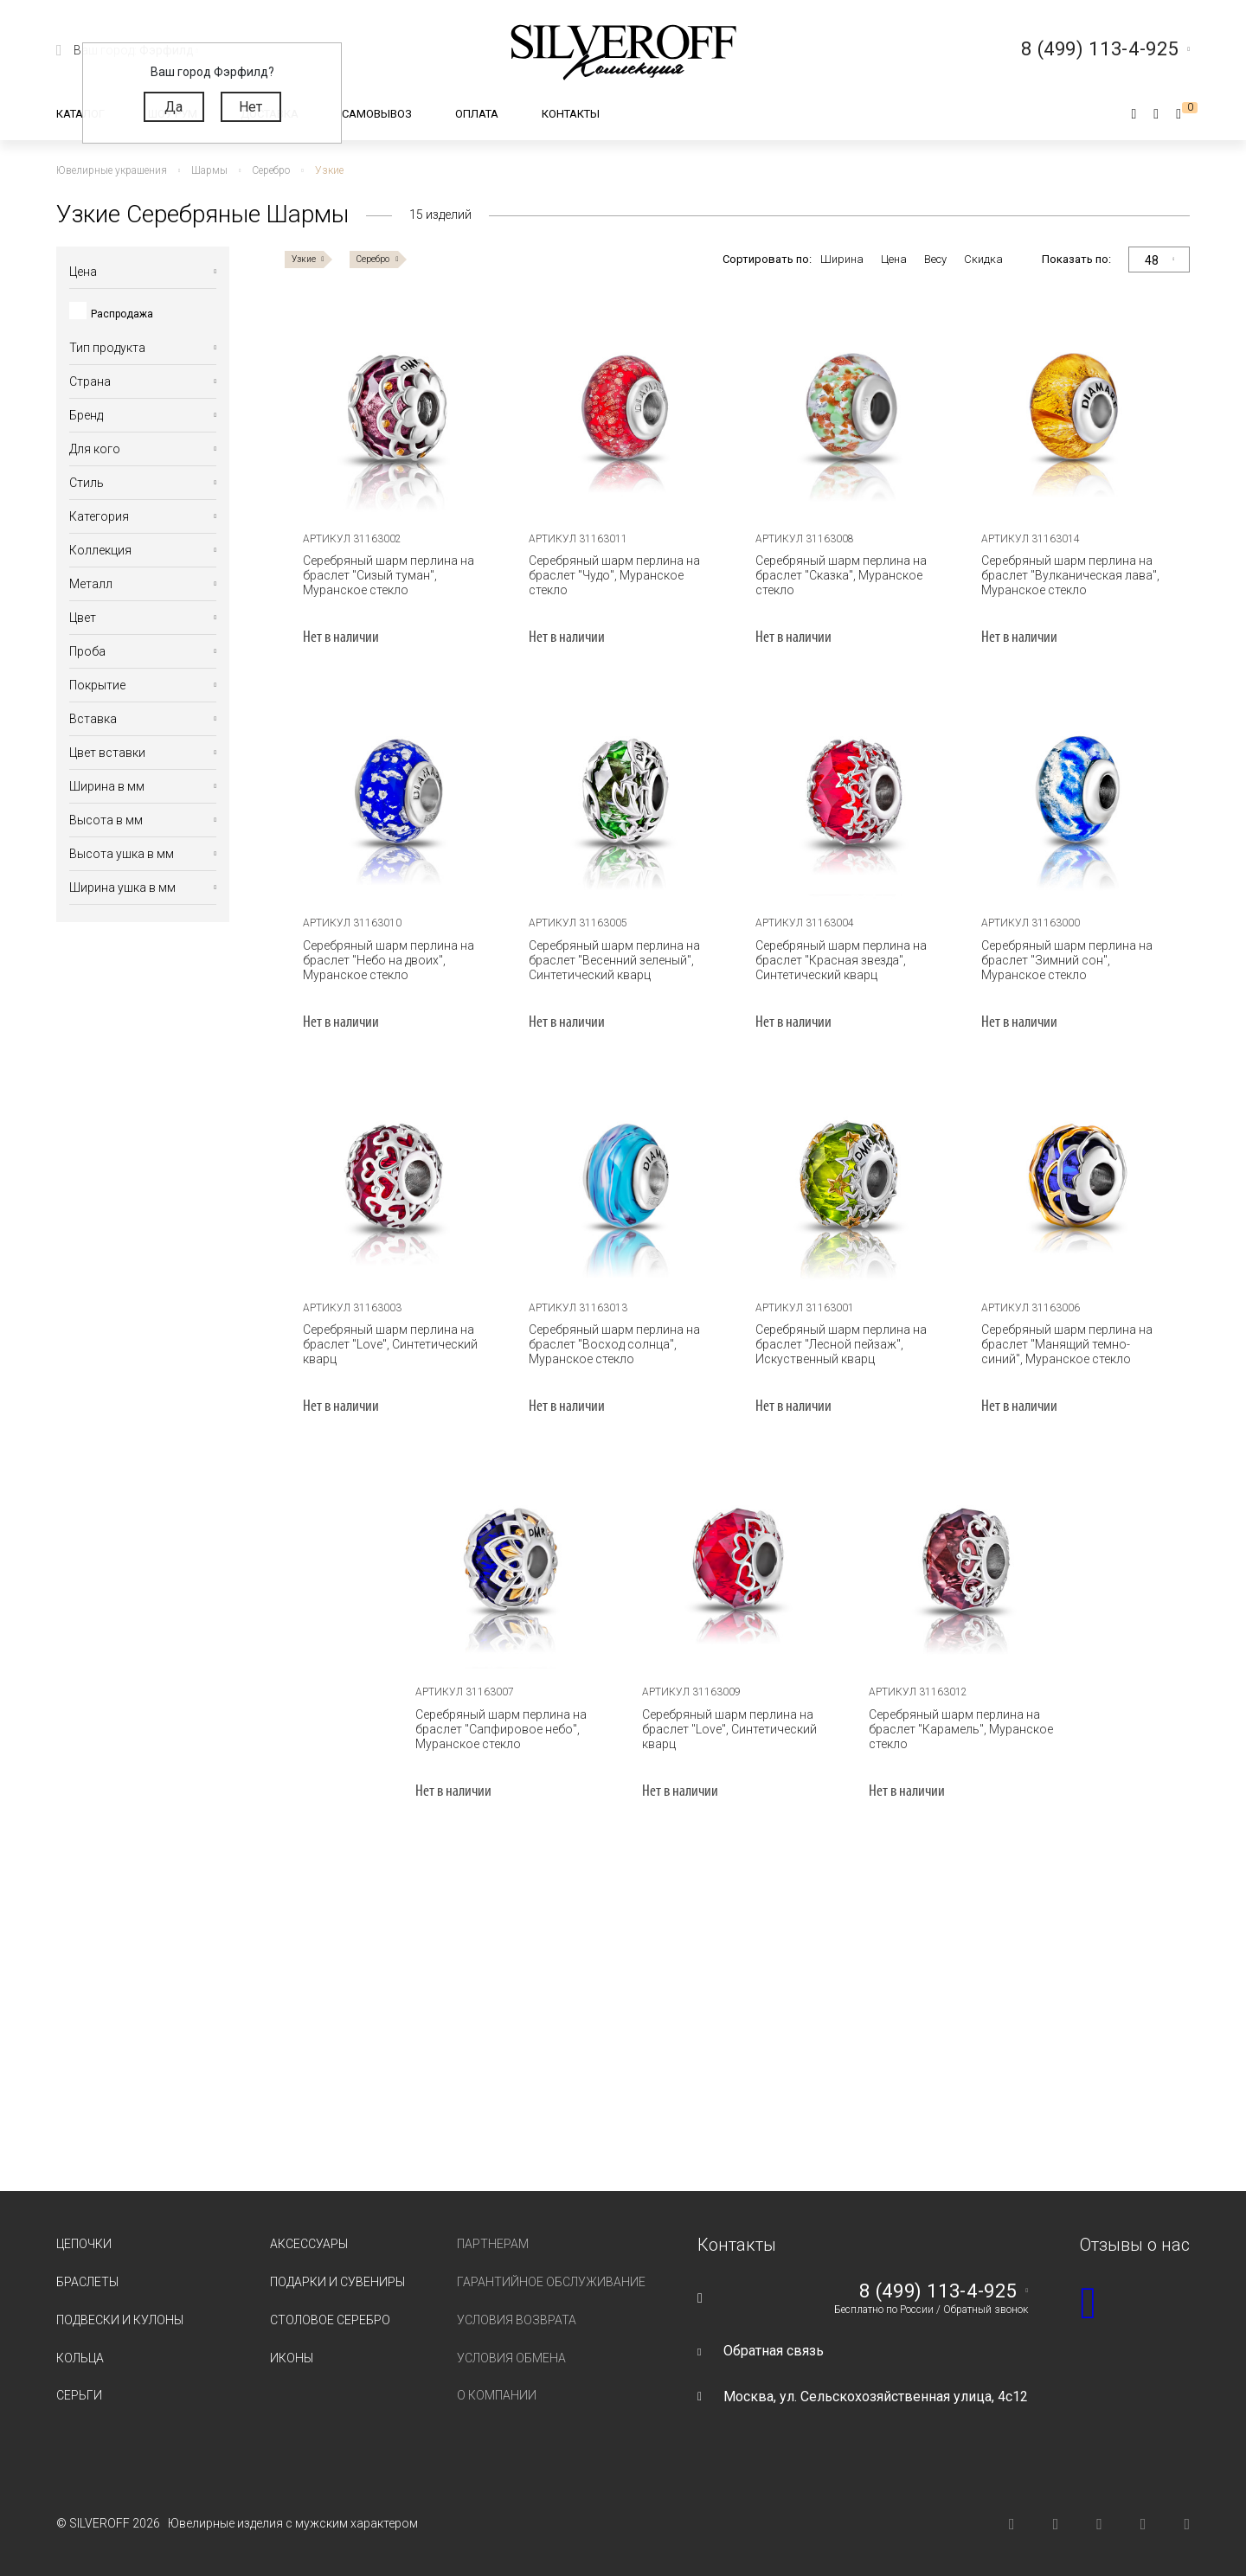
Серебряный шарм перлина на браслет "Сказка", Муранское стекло (841, 575)
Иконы (291, 2358)
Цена (894, 259)
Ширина (842, 259)
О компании (496, 2395)
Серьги (79, 2395)
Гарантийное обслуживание (551, 2282)
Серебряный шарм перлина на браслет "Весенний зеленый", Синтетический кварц (614, 960)
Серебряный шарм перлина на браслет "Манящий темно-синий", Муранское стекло (1067, 1344)
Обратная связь (773, 2350)
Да (173, 107)
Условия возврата (516, 2320)
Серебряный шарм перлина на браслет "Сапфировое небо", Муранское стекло (501, 1729)
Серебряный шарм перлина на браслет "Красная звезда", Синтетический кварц (841, 960)
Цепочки (84, 2244)
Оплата (476, 113)
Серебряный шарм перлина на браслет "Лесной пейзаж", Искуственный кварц (841, 1344)
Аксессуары (309, 2244)
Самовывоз (377, 113)
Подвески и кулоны (119, 2320)
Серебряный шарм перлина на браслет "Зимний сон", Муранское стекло (1067, 960)
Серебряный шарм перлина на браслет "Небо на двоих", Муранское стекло (388, 960)
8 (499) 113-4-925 (938, 2291)
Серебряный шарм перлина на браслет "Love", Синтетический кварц (390, 1344)
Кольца (80, 2358)
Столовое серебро (330, 2320)
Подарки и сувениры (337, 2282)
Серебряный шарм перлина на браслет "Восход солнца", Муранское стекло (614, 1344)
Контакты (571, 113)
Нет (250, 107)
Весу (935, 259)
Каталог (80, 113)
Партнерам (493, 2244)
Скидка (983, 259)
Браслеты (87, 2282)
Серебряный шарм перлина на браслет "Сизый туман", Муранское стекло (388, 575)
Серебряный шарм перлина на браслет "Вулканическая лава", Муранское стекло (1070, 575)
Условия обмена (511, 2358)
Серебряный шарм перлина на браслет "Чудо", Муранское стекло (614, 575)
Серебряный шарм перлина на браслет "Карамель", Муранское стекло (961, 1729)
